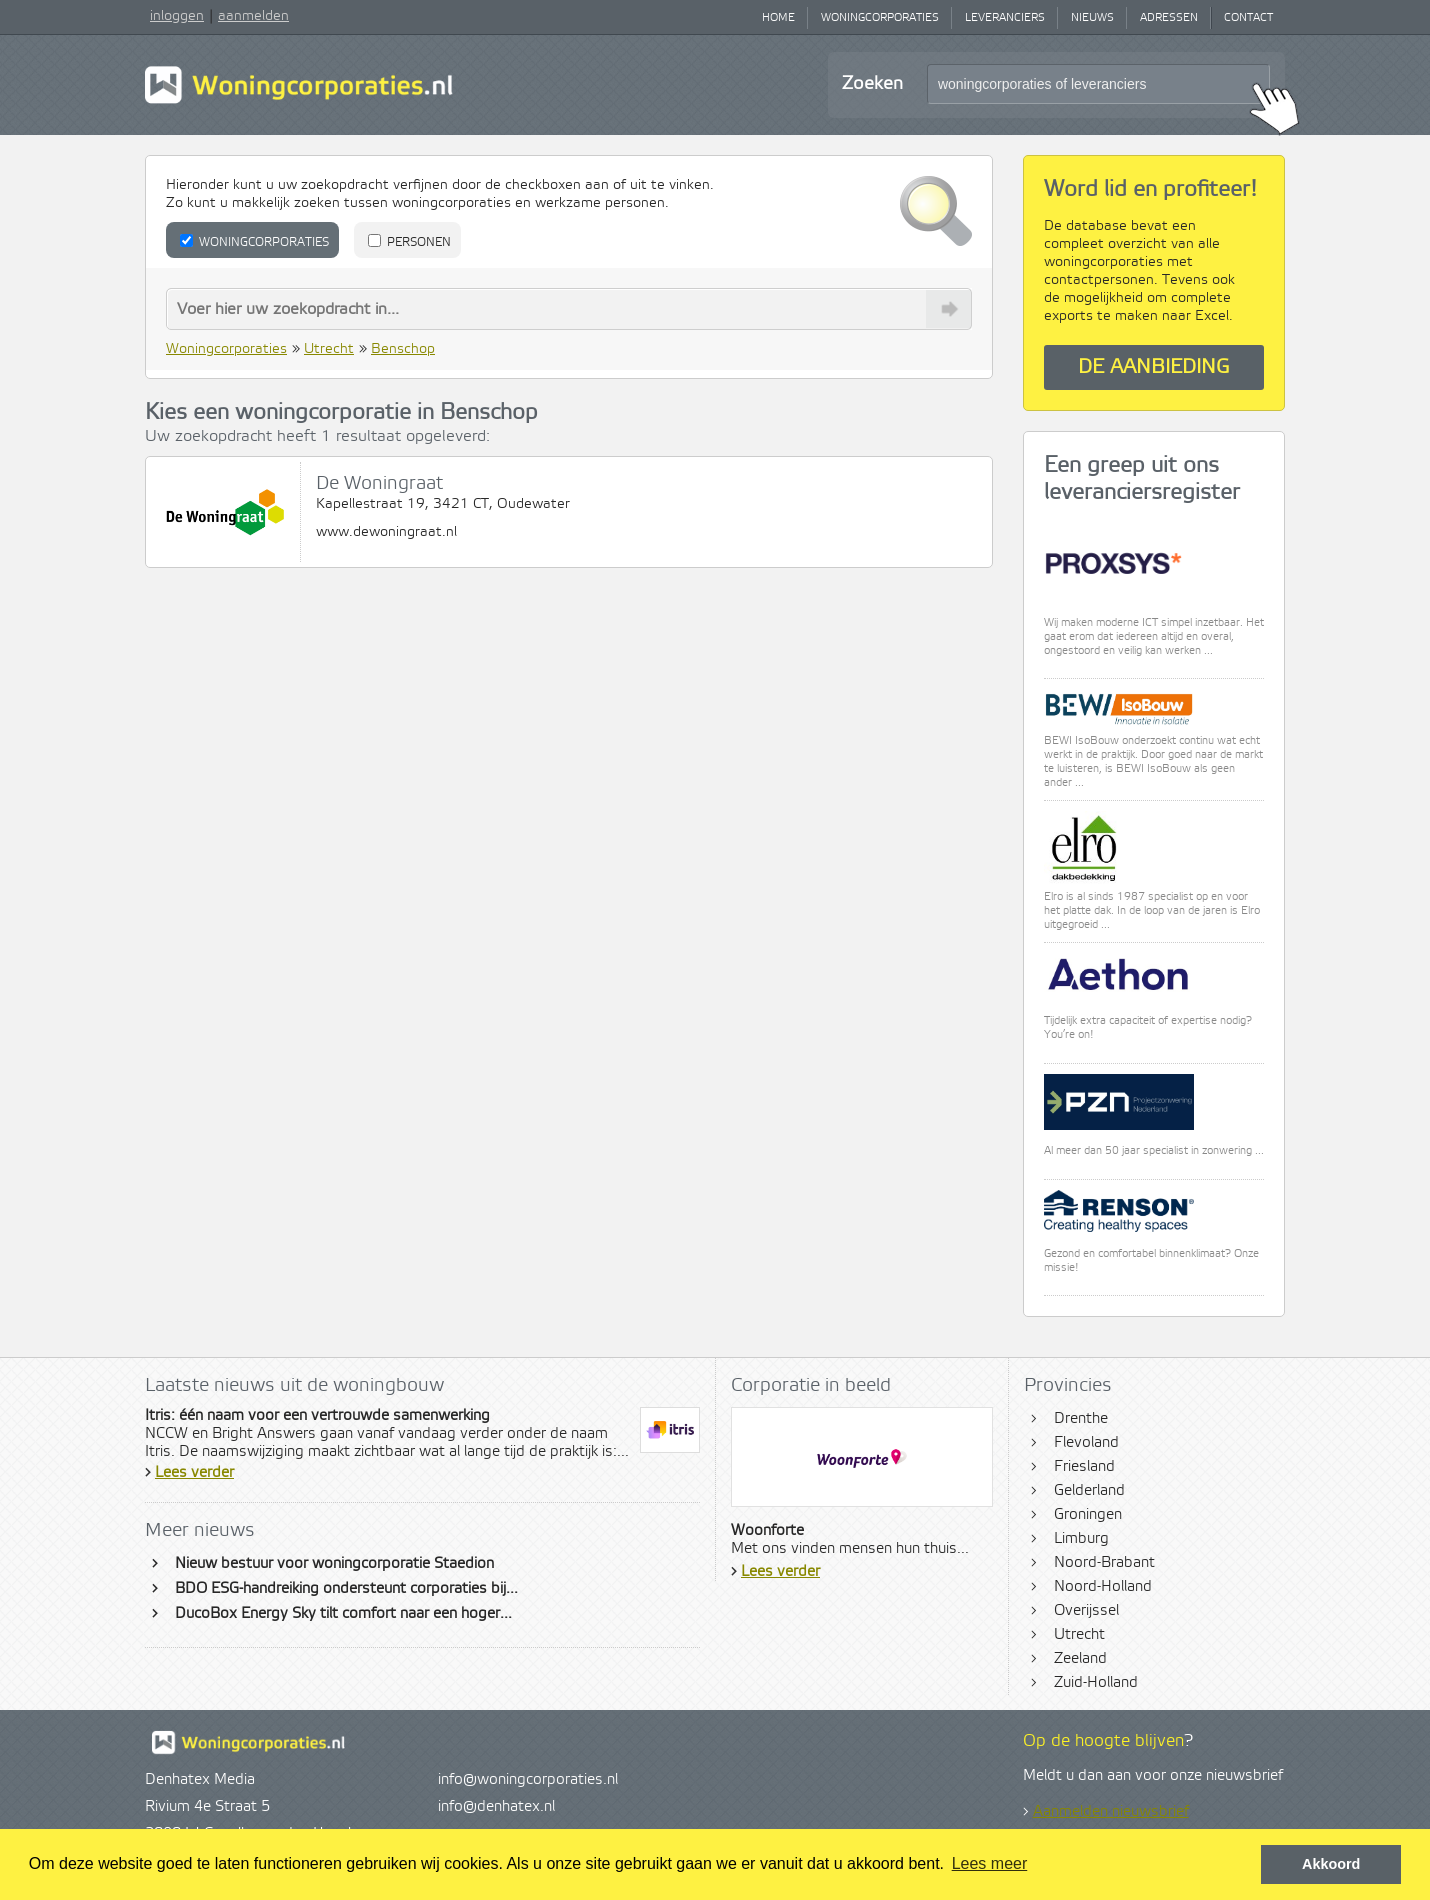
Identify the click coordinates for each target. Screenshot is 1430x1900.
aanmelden (253, 16)
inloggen (177, 16)
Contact (1248, 18)
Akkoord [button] (1331, 1864)
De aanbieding (1154, 367)
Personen (409, 242)
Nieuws (1092, 18)
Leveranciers (1005, 18)
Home (778, 18)
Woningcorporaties (880, 18)
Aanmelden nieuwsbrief (1111, 1812)
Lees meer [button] (990, 1863)
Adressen (1169, 18)
